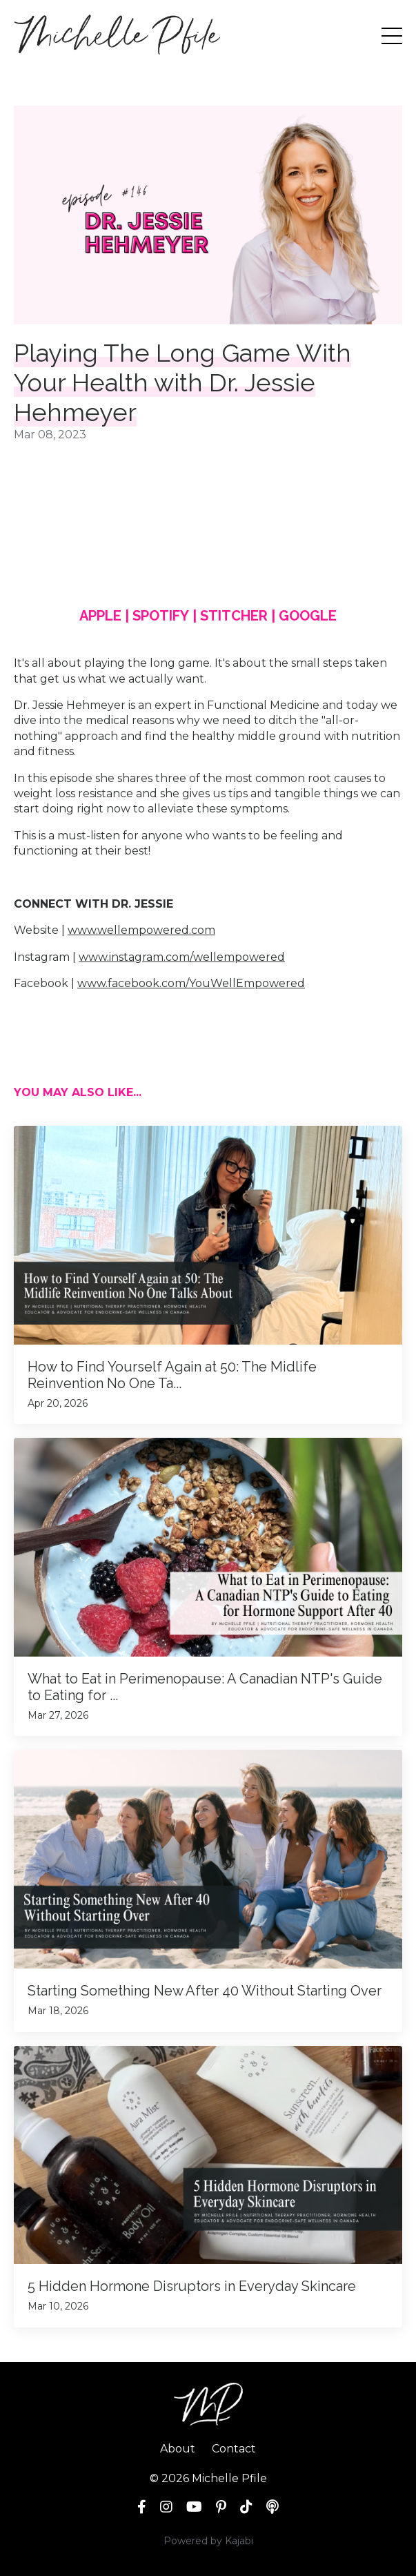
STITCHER (234, 615)
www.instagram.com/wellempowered (182, 957)
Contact (234, 2448)
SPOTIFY (160, 615)
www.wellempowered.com (141, 930)
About (177, 2448)
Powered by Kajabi (208, 2541)
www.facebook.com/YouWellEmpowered (191, 983)
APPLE (100, 615)
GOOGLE (308, 615)
